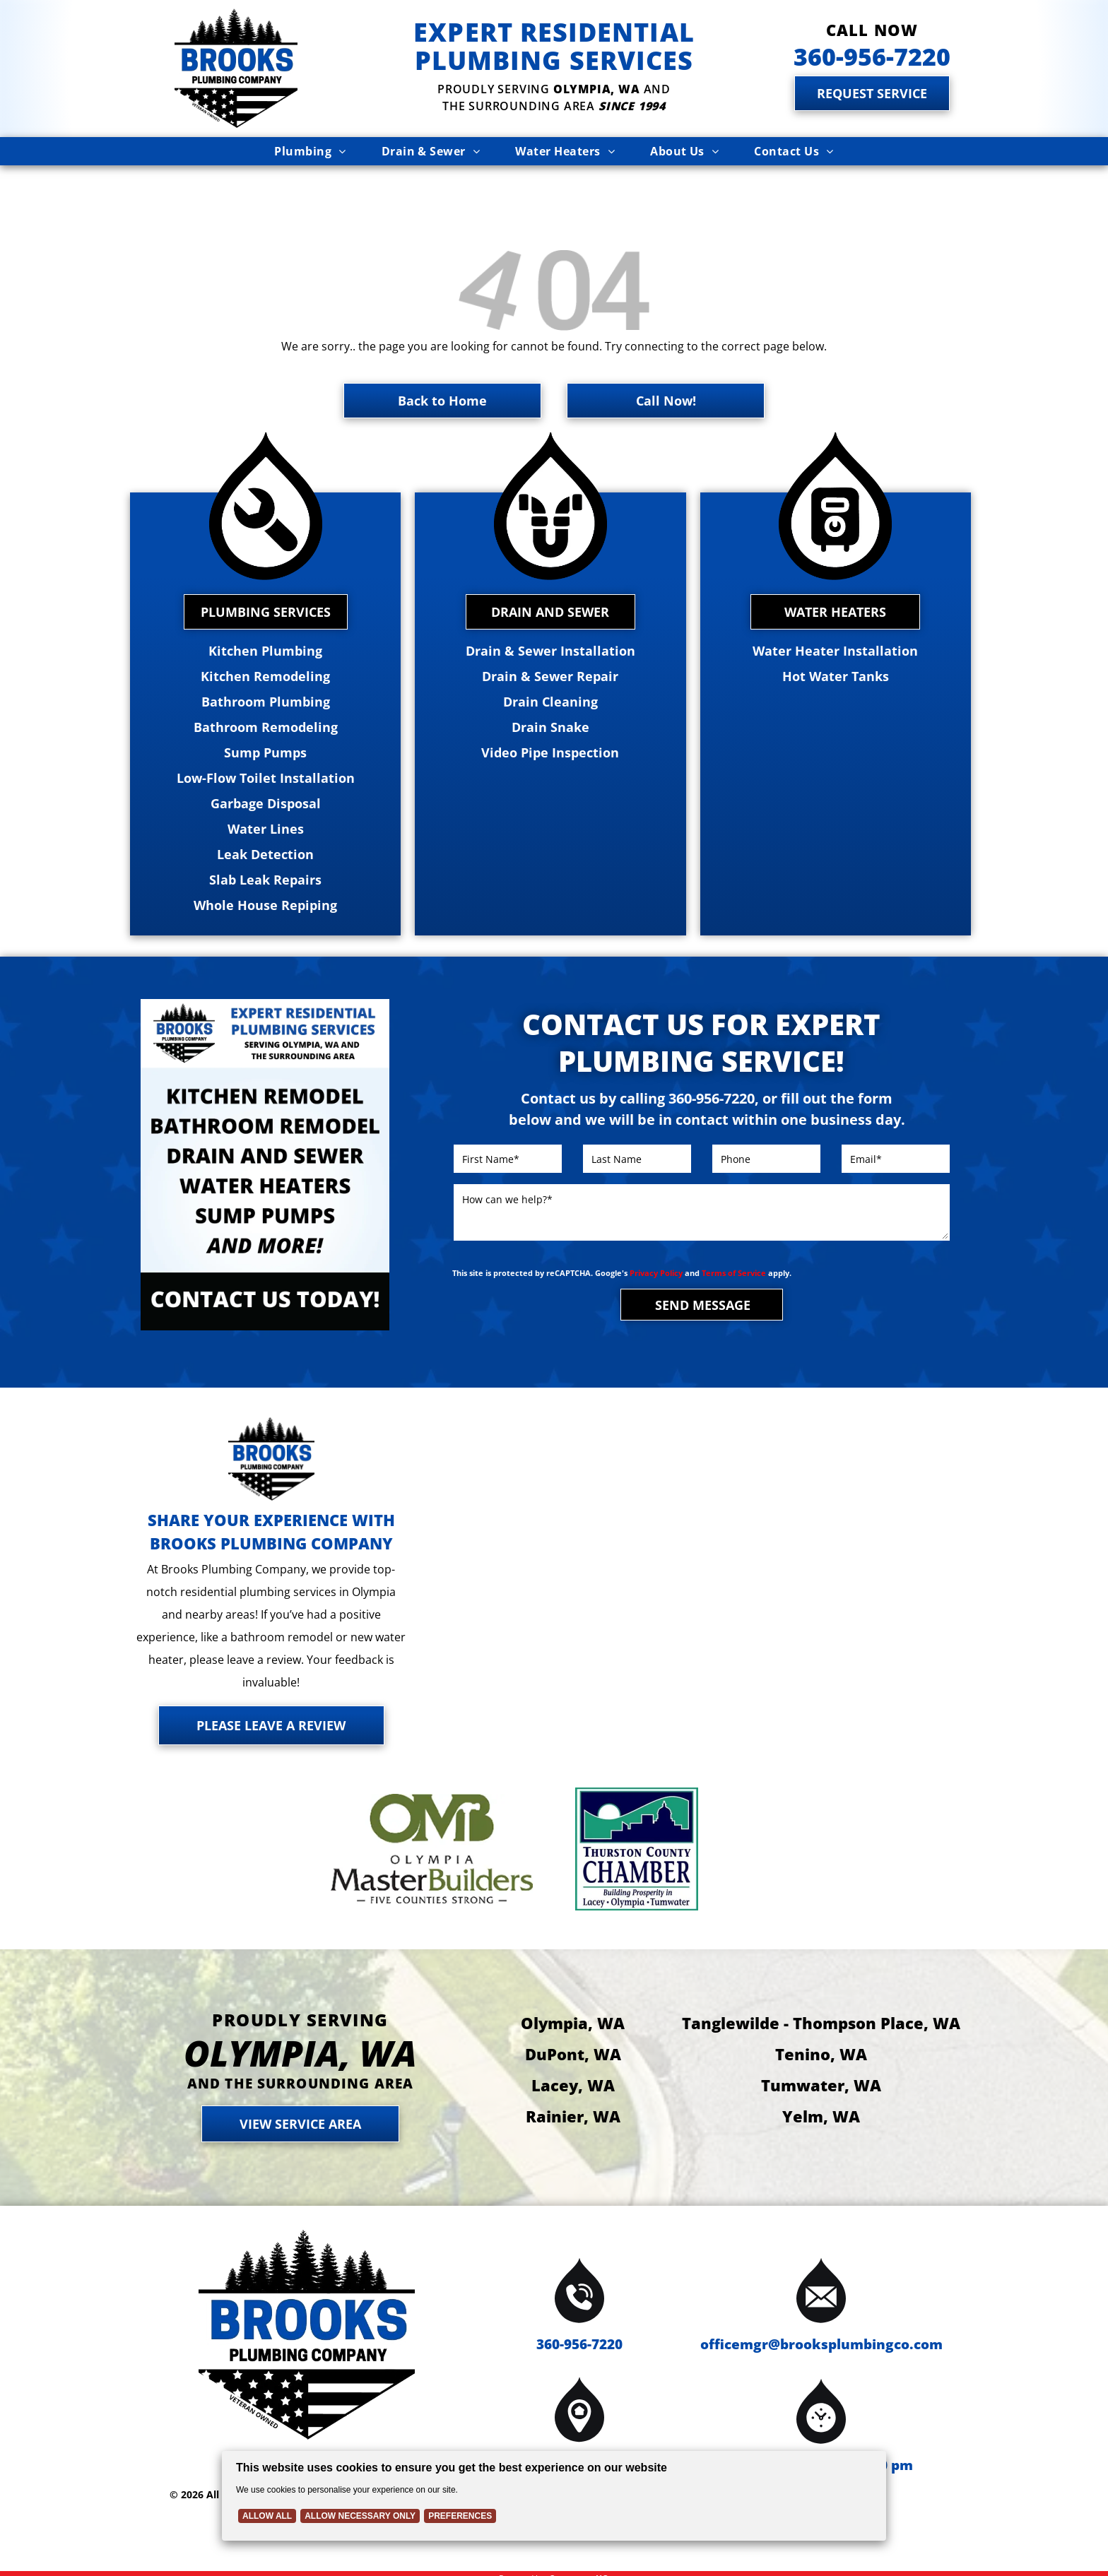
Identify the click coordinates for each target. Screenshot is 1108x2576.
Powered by (522, 2564)
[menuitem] (310, 151)
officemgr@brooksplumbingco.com (821, 2330)
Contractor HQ (579, 2564)
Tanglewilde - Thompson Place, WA (821, 2008)
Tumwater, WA (821, 2070)
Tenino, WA (821, 2039)
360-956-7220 (579, 2330)
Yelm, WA (821, 2101)
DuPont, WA (573, 2039)
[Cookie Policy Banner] (554, 2496)
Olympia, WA (573, 2008)
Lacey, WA (573, 2070)
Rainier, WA (573, 2101)
